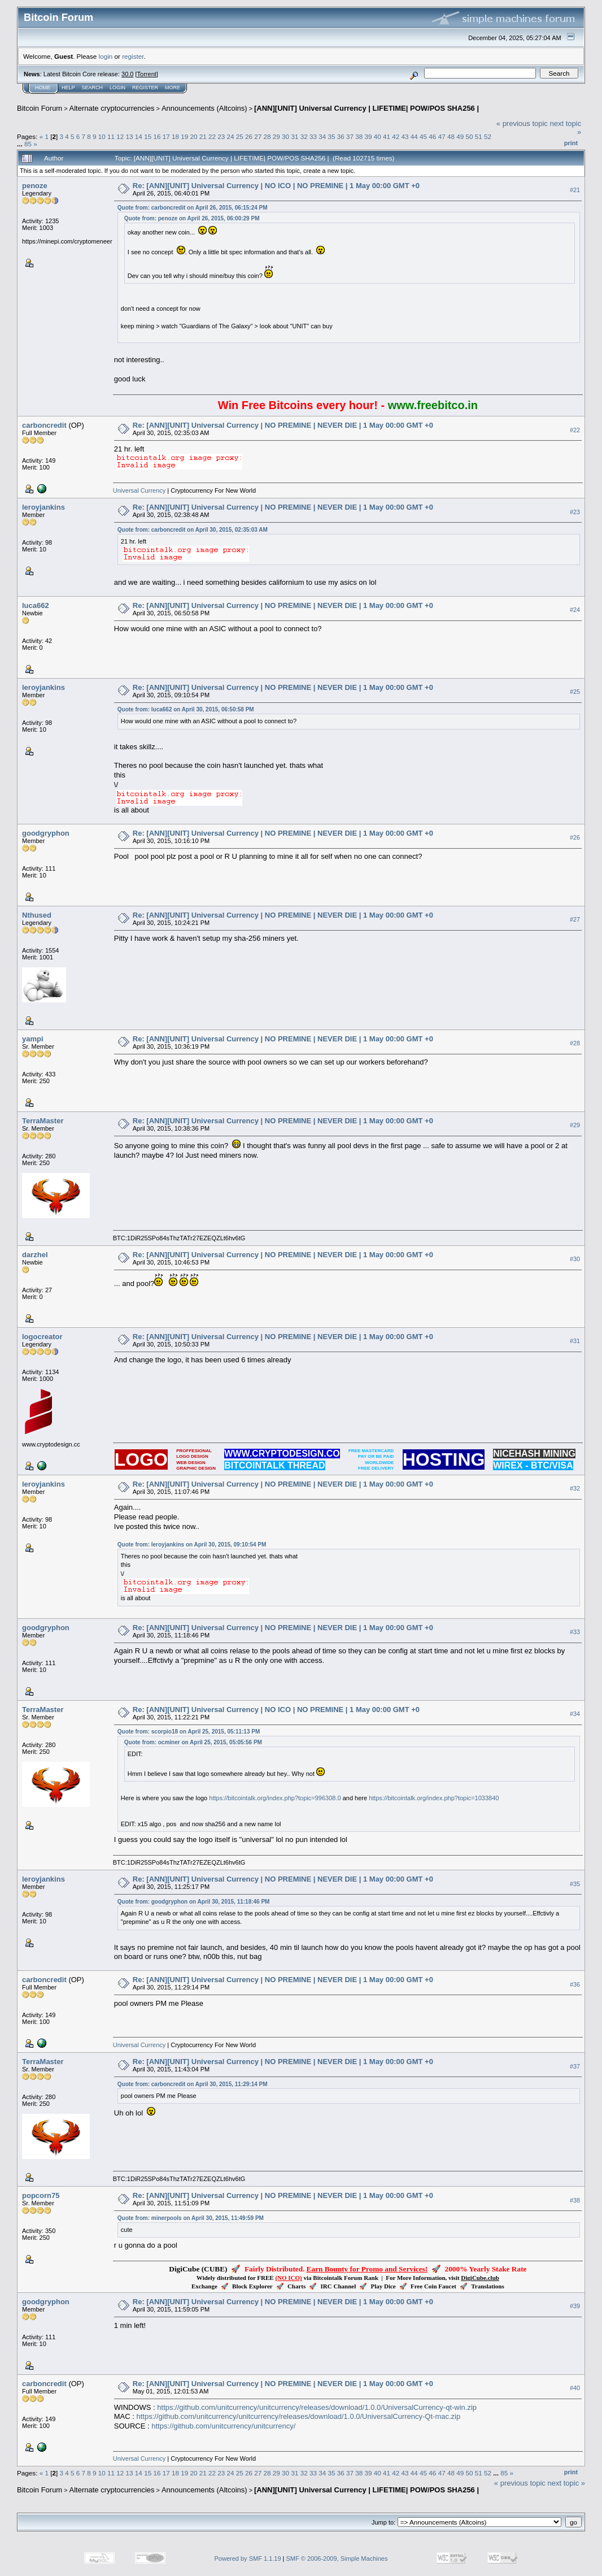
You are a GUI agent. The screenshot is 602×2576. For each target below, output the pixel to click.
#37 (575, 2066)
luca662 (35, 605)
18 (175, 136)
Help (68, 87)
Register (145, 87)
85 (28, 143)
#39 (575, 2306)
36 (340, 136)
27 (257, 136)
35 (331, 136)
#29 (575, 1125)
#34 (575, 1713)
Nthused (36, 915)
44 (414, 136)
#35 (575, 1883)
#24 (575, 609)
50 (469, 136)
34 (322, 136)
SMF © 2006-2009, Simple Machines (337, 2558)
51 (478, 136)
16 (156, 136)
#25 (575, 691)
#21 (575, 189)
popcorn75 (40, 2195)
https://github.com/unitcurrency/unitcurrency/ (223, 2426)
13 (129, 136)
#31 (575, 1340)
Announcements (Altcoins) (204, 108)
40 (377, 136)
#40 (575, 2388)
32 (304, 136)
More (172, 87)
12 (120, 136)
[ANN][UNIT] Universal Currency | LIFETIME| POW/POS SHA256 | (366, 108)
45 (423, 136)
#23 (575, 512)
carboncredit (44, 425)
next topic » (567, 2483)
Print (571, 143)
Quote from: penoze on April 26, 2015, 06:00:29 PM (192, 218)
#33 (575, 1631)
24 (230, 136)
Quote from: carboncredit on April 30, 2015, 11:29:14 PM (192, 2084)
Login (117, 87)
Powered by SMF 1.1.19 (248, 2558)
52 (487, 136)
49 (460, 136)
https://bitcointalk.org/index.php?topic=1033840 (434, 1798)
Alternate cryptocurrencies (112, 108)
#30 (575, 1259)
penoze (34, 185)
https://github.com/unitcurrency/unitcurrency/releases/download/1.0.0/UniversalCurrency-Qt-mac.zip (299, 2416)
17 (166, 136)
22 (212, 136)
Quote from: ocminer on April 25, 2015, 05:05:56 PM (193, 1742)
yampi (32, 1039)
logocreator (42, 1336)
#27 (575, 919)
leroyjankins (43, 507)
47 (442, 136)
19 (184, 136)
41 (386, 136)
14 (138, 136)
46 (432, 136)
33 (313, 136)
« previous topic (522, 123)
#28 (575, 1043)
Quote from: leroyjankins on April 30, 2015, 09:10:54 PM (192, 1544)
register (132, 56)
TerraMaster (42, 1121)
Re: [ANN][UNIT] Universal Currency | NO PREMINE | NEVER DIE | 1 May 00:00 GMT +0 (283, 425)
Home (42, 87)
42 (395, 136)
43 (405, 136)
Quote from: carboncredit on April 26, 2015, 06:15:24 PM (192, 208)
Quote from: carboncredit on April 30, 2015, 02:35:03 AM (192, 530)
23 (221, 136)
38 (359, 136)
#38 (575, 2200)
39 (368, 136)
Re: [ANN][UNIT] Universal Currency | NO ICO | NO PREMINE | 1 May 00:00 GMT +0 (276, 185)
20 (193, 136)
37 (350, 136)
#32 (575, 1488)
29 (276, 136)
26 (248, 136)
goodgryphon (45, 833)
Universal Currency (139, 490)
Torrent (146, 74)
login (106, 56)
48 (451, 136)
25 (239, 136)
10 (102, 136)
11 (111, 136)
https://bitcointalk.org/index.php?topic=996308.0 (275, 1798)
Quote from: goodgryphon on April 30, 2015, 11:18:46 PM (193, 1902)
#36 (575, 1984)
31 (294, 136)
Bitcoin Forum (39, 108)
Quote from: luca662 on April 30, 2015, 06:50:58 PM (185, 709)
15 (147, 136)
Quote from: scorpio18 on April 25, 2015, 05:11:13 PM (188, 1731)
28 (267, 136)
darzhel (35, 1254)
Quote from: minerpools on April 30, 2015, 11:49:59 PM (190, 2218)
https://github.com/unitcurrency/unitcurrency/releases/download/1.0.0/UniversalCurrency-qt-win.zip (317, 2407)
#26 (575, 837)
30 (285, 136)
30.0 (127, 74)
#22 (575, 430)
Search (92, 87)
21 (203, 136)
